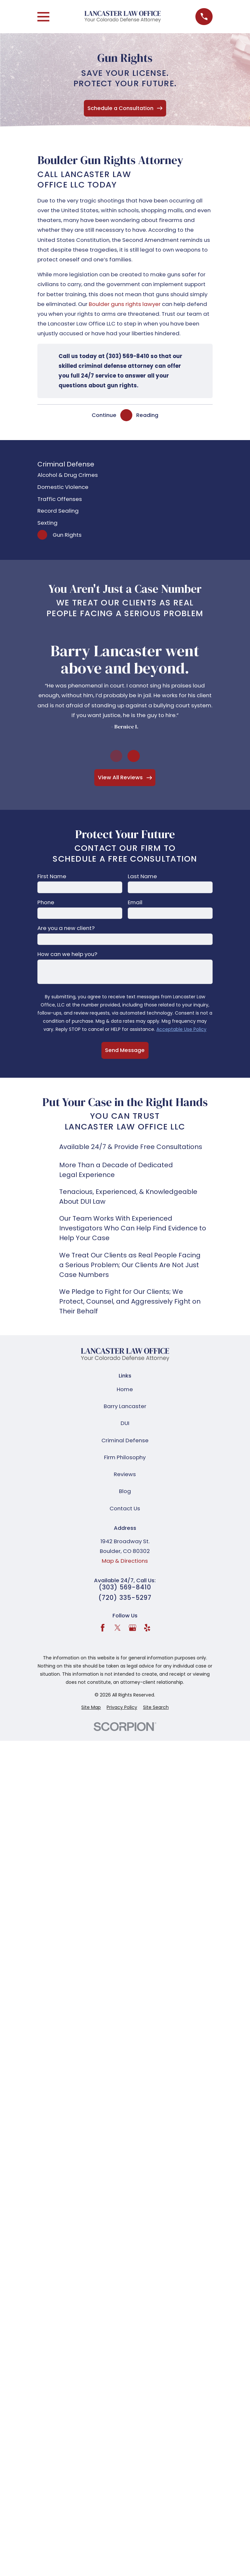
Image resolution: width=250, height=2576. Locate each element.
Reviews (125, 1474)
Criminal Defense (125, 1440)
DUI (125, 1423)
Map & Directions (125, 1561)
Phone (45, 902)
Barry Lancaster (125, 1406)
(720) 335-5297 (125, 1598)
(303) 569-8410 (125, 1588)
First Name (51, 876)
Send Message (125, 1050)
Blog (125, 1491)
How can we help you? (67, 954)
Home (125, 1389)
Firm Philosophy (125, 1457)
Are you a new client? (66, 928)
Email (135, 902)
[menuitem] (125, 475)
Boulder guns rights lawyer (125, 304)
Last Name (142, 876)
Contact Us (125, 1508)
